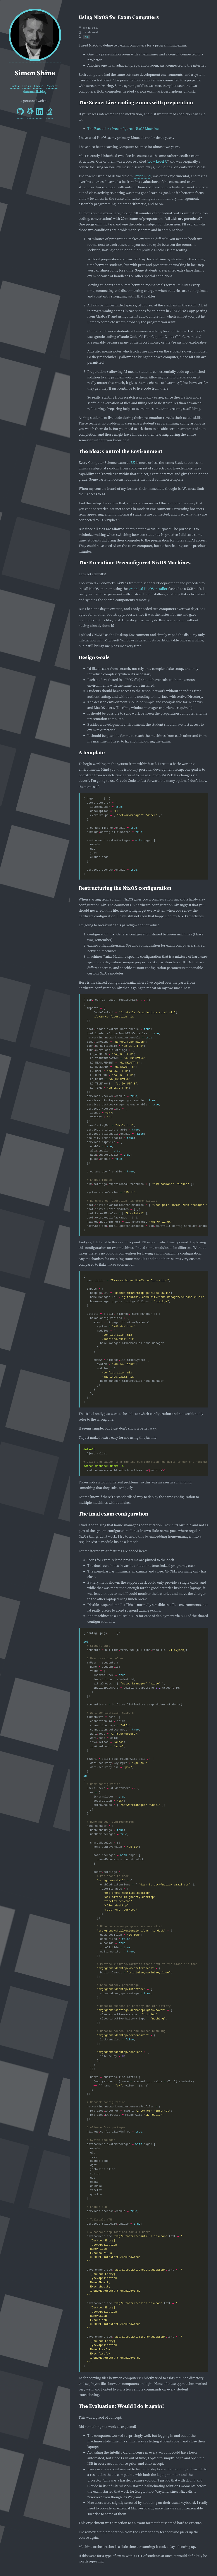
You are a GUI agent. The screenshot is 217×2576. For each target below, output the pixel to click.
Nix (86, 36)
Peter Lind (142, 176)
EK (132, 462)
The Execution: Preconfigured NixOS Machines (123, 128)
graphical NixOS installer (148, 588)
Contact (52, 86)
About (38, 86)
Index (14, 86)
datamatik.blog (34, 91)
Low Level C (157, 161)
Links (26, 86)
